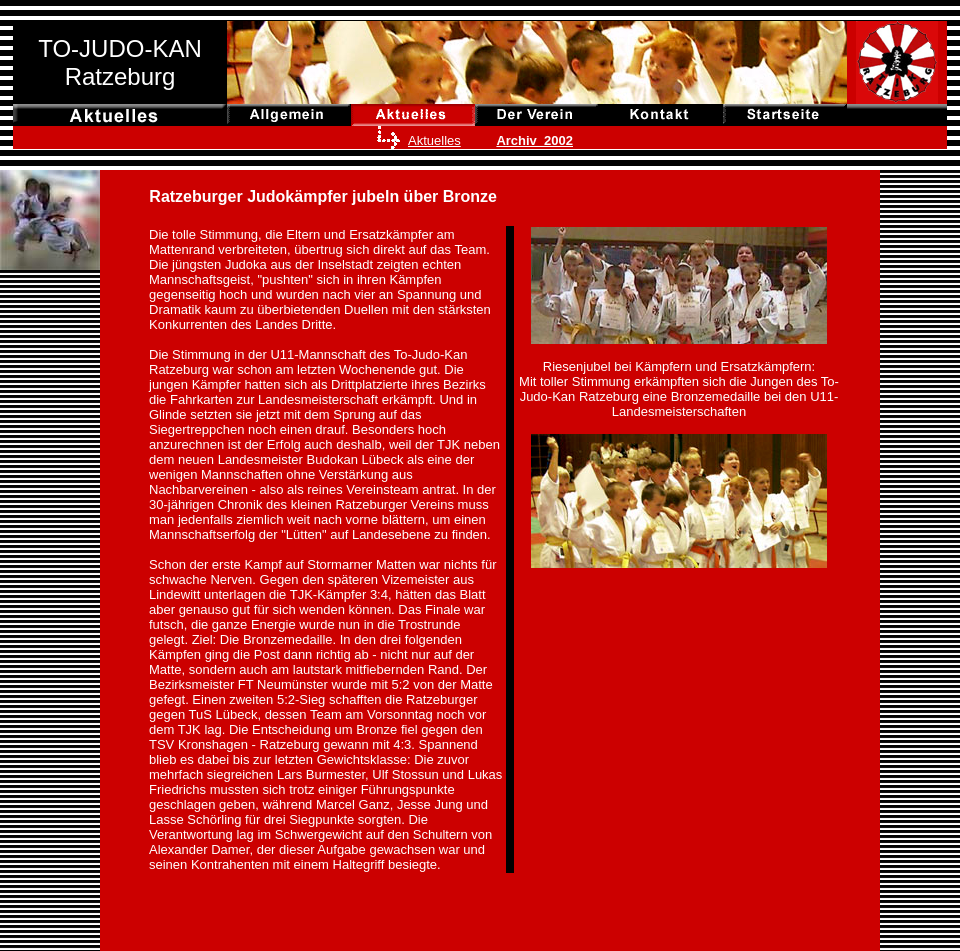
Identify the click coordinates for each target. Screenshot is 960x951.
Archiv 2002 (534, 140)
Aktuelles (434, 140)
